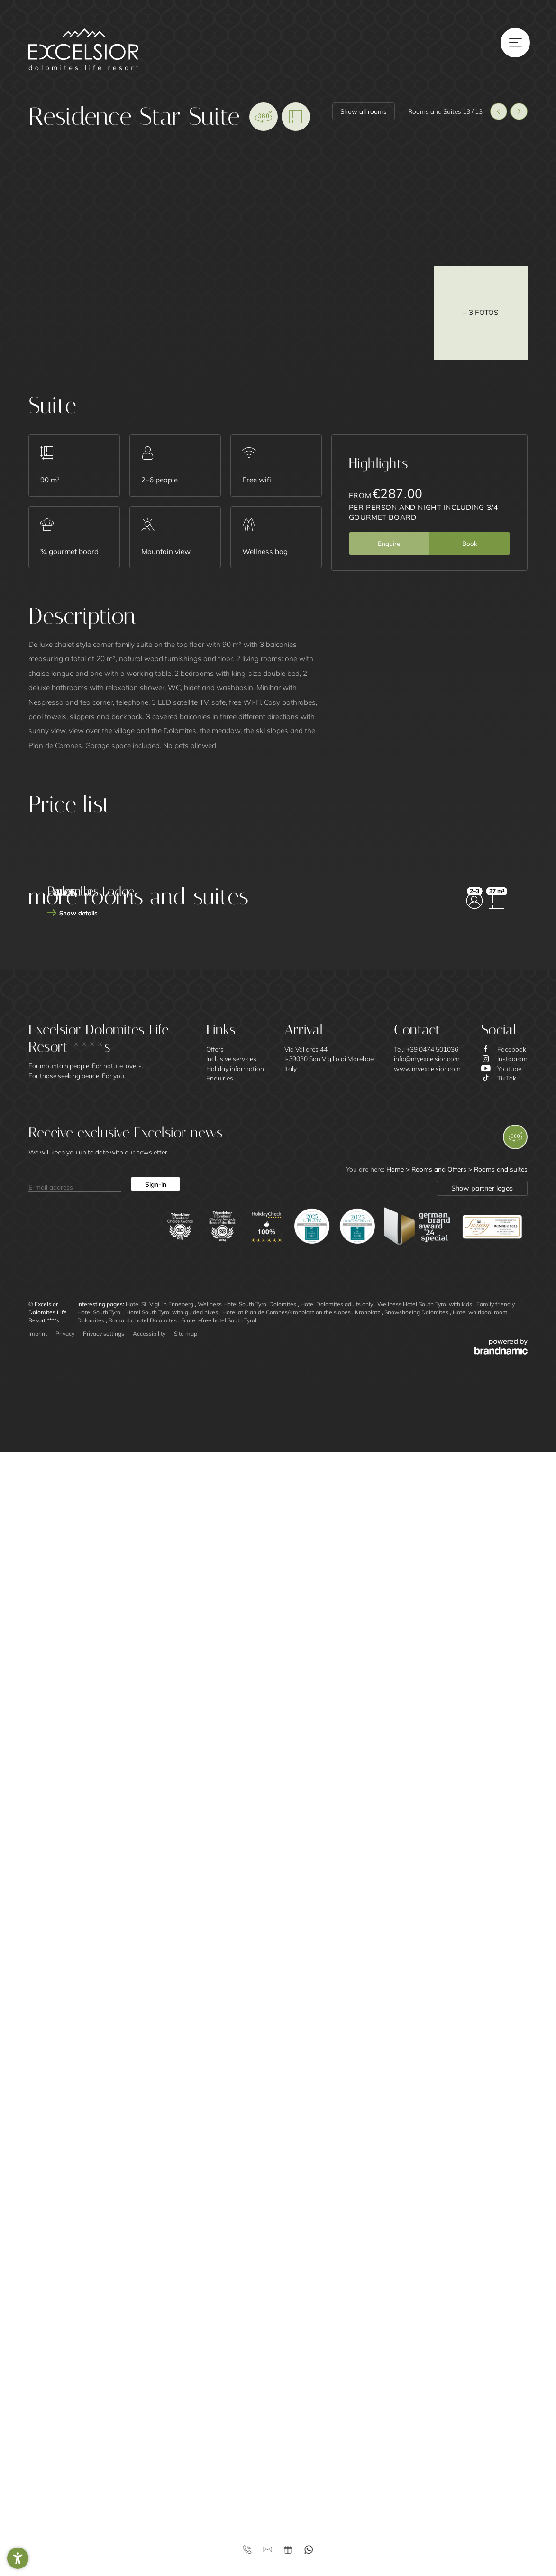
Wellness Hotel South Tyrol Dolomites (248, 2428)
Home (396, 2293)
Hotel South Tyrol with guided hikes (172, 2435)
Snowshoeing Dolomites (417, 2435)
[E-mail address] (74, 2308)
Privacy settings (103, 2457)
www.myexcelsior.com (427, 2192)
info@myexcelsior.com (427, 2182)
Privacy (64, 2457)
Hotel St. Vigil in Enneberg (160, 2428)
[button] (17, 2558)
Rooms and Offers (439, 2293)
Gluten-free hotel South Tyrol (218, 2443)
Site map (185, 2457)
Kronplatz (368, 2435)
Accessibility (149, 2457)
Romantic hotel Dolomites (143, 2443)
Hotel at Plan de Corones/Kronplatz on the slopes (287, 2435)
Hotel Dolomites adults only (337, 2428)
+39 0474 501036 (432, 2173)
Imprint (37, 2457)
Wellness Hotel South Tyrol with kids (425, 2428)
